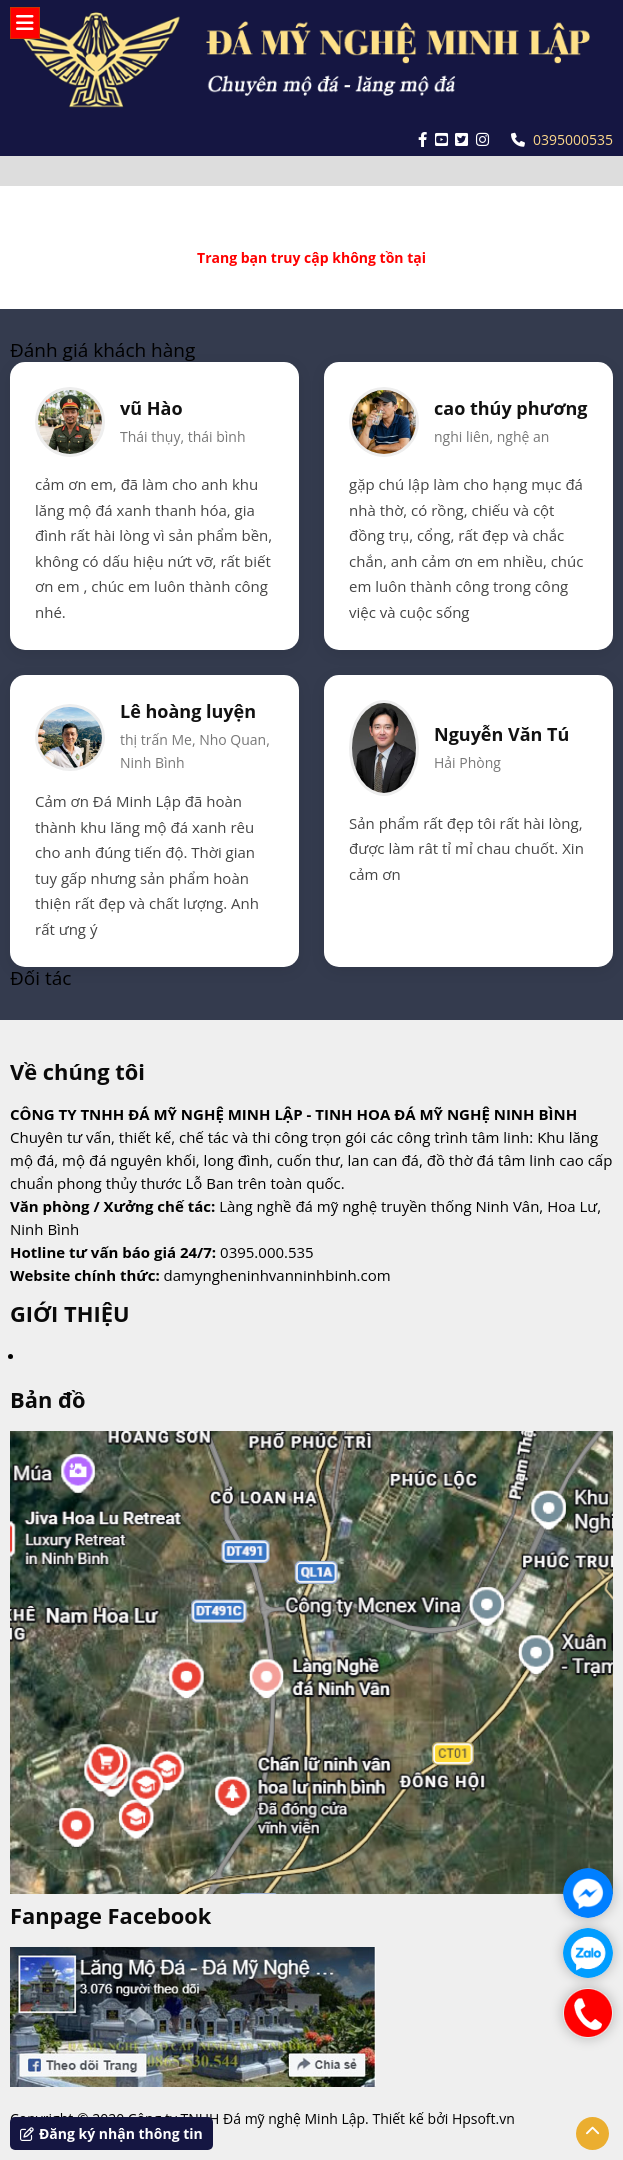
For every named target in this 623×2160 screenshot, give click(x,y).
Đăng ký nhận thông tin (111, 2133)
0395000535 (562, 139)
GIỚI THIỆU (69, 1313)
